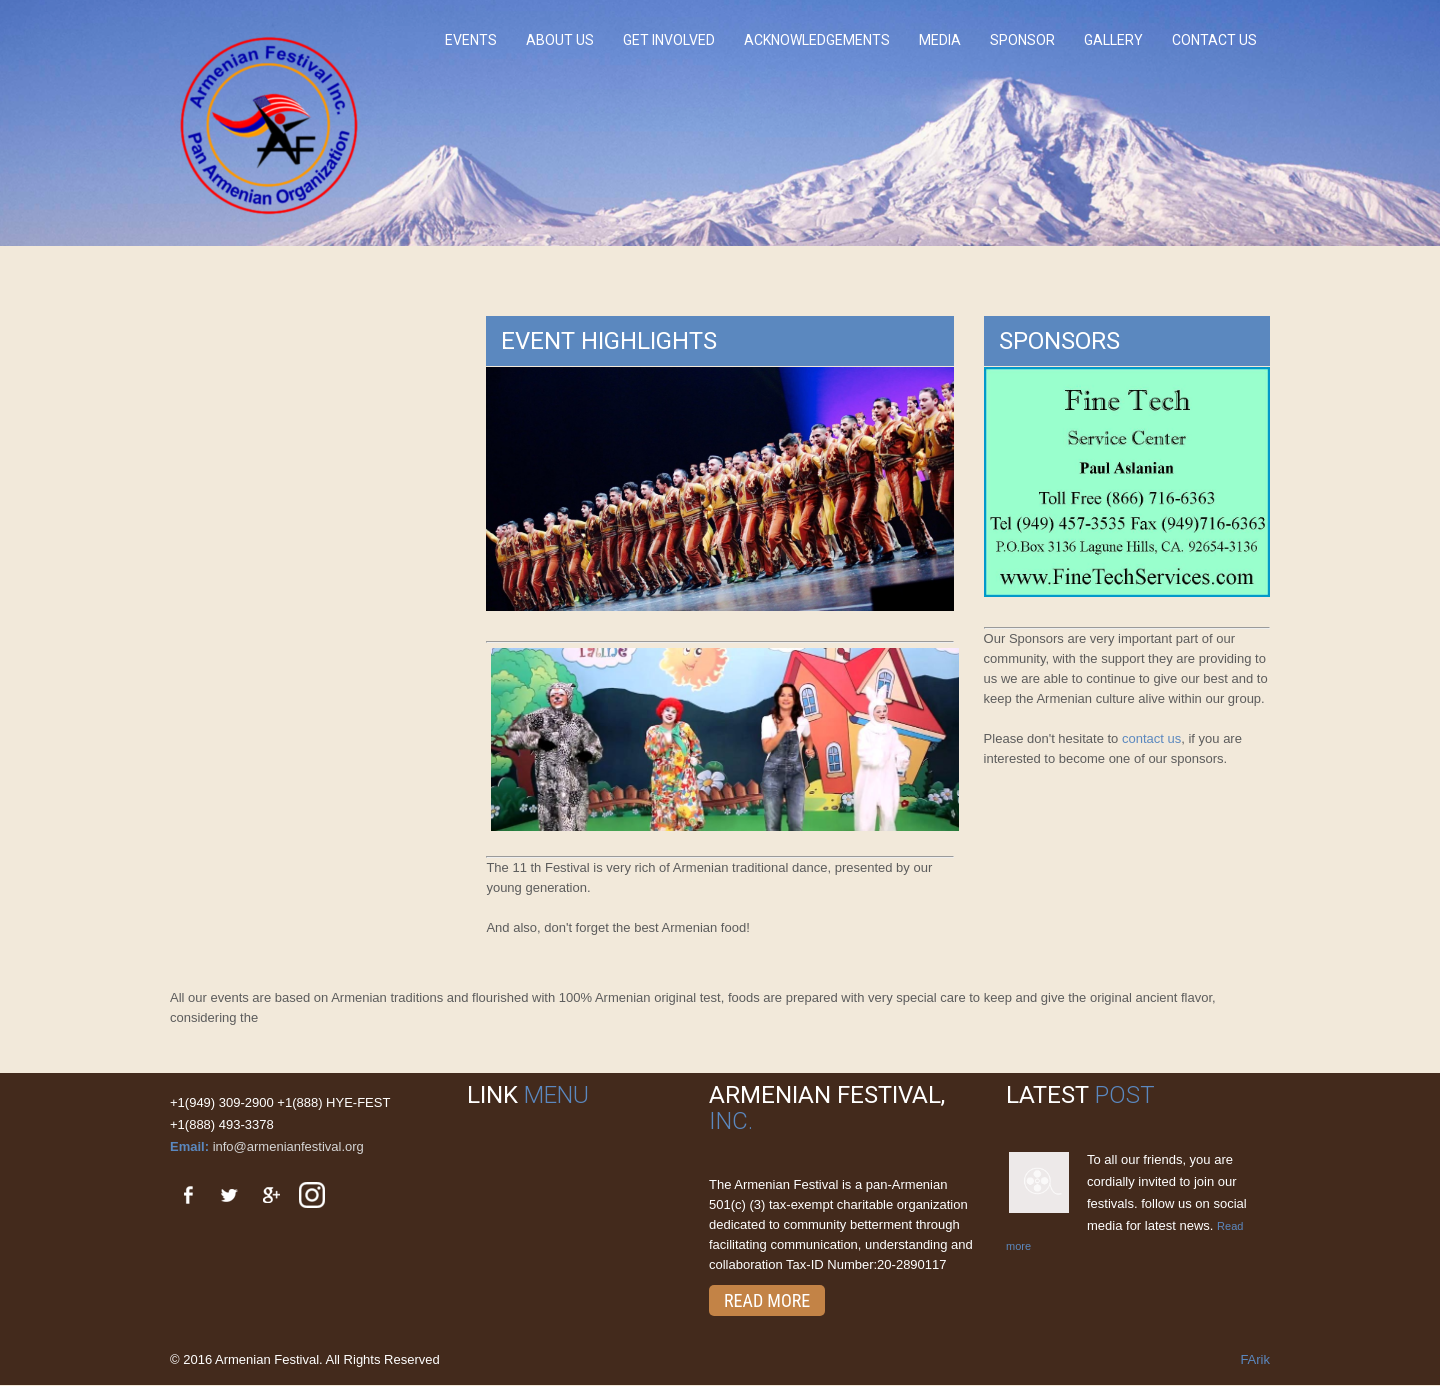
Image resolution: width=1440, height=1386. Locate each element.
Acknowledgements (817, 40)
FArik (1255, 1359)
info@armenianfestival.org (288, 1146)
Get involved (669, 40)
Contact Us (1214, 40)
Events (471, 40)
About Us (560, 40)
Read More (767, 1300)
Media (940, 40)
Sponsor (1022, 40)
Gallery (1113, 40)
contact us (1151, 738)
